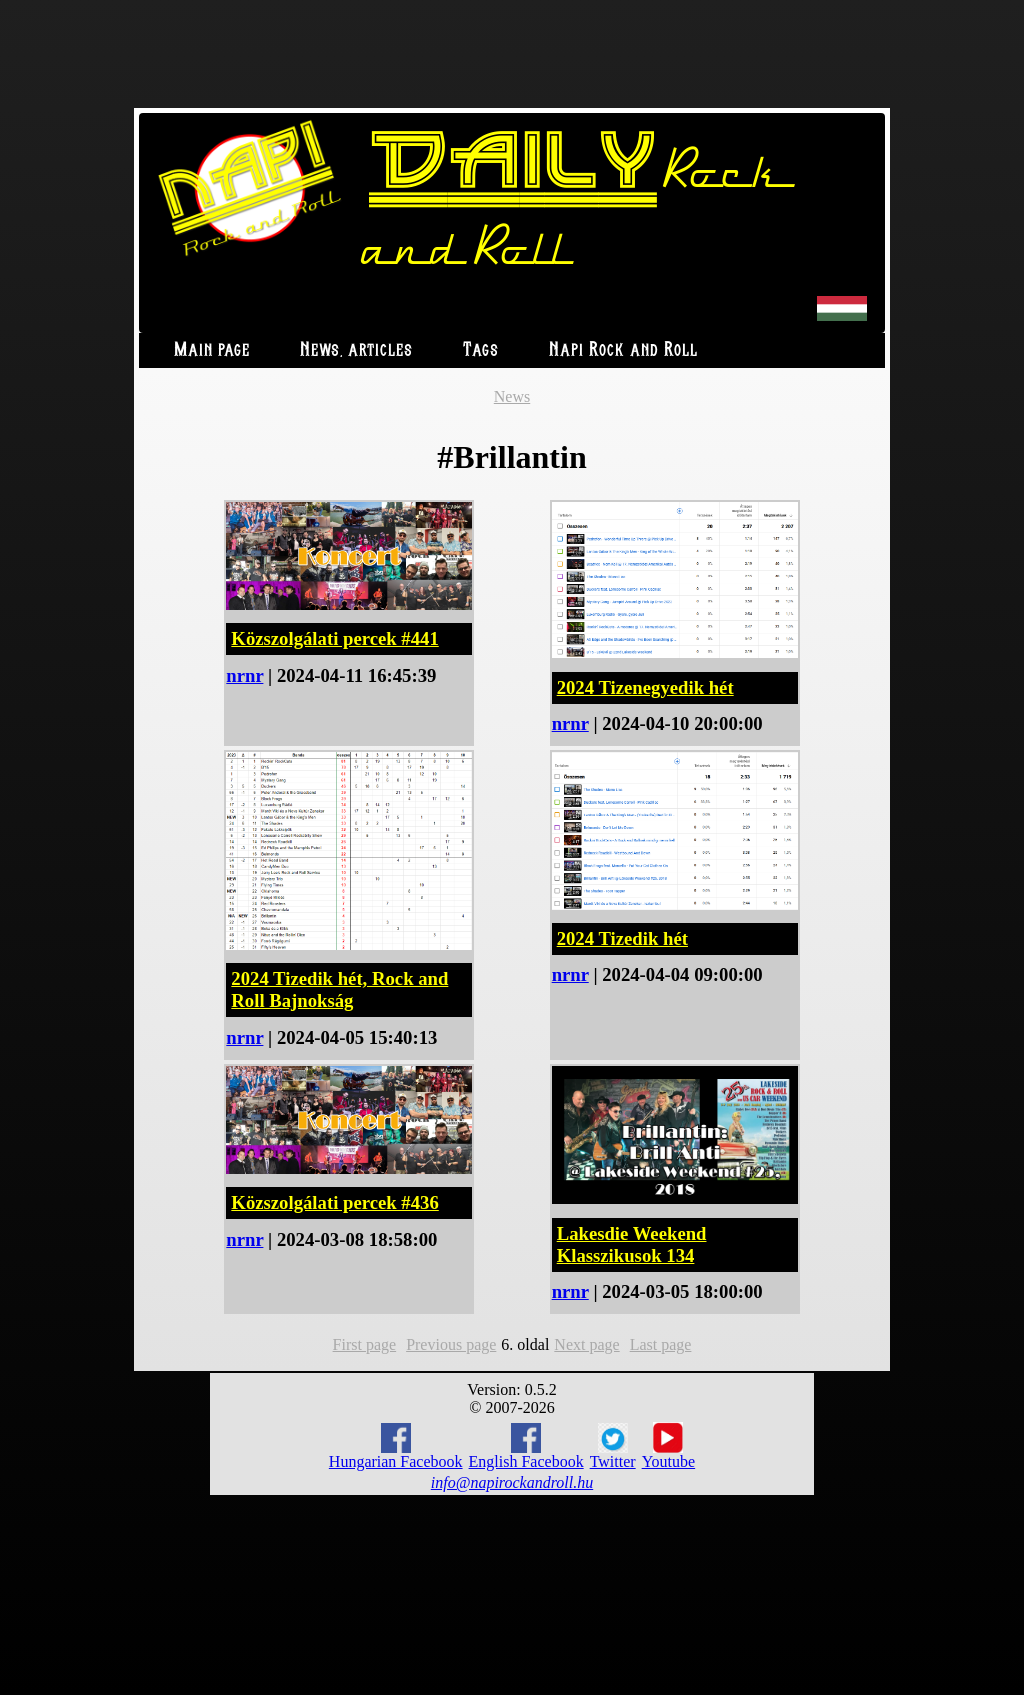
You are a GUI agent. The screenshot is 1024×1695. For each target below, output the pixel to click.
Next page (586, 1344)
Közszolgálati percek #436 (334, 1202)
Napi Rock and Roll (623, 350)
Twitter (613, 1447)
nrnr (244, 675)
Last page (661, 1344)
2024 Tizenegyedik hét (645, 687)
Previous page (451, 1344)
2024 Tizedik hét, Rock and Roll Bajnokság (339, 989)
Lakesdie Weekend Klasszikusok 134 (632, 1244)
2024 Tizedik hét (622, 938)
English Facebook (526, 1446)
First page (365, 1344)
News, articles (356, 350)
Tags (481, 350)
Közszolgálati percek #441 (334, 638)
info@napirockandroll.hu (512, 1482)
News (512, 396)
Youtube (669, 1446)
